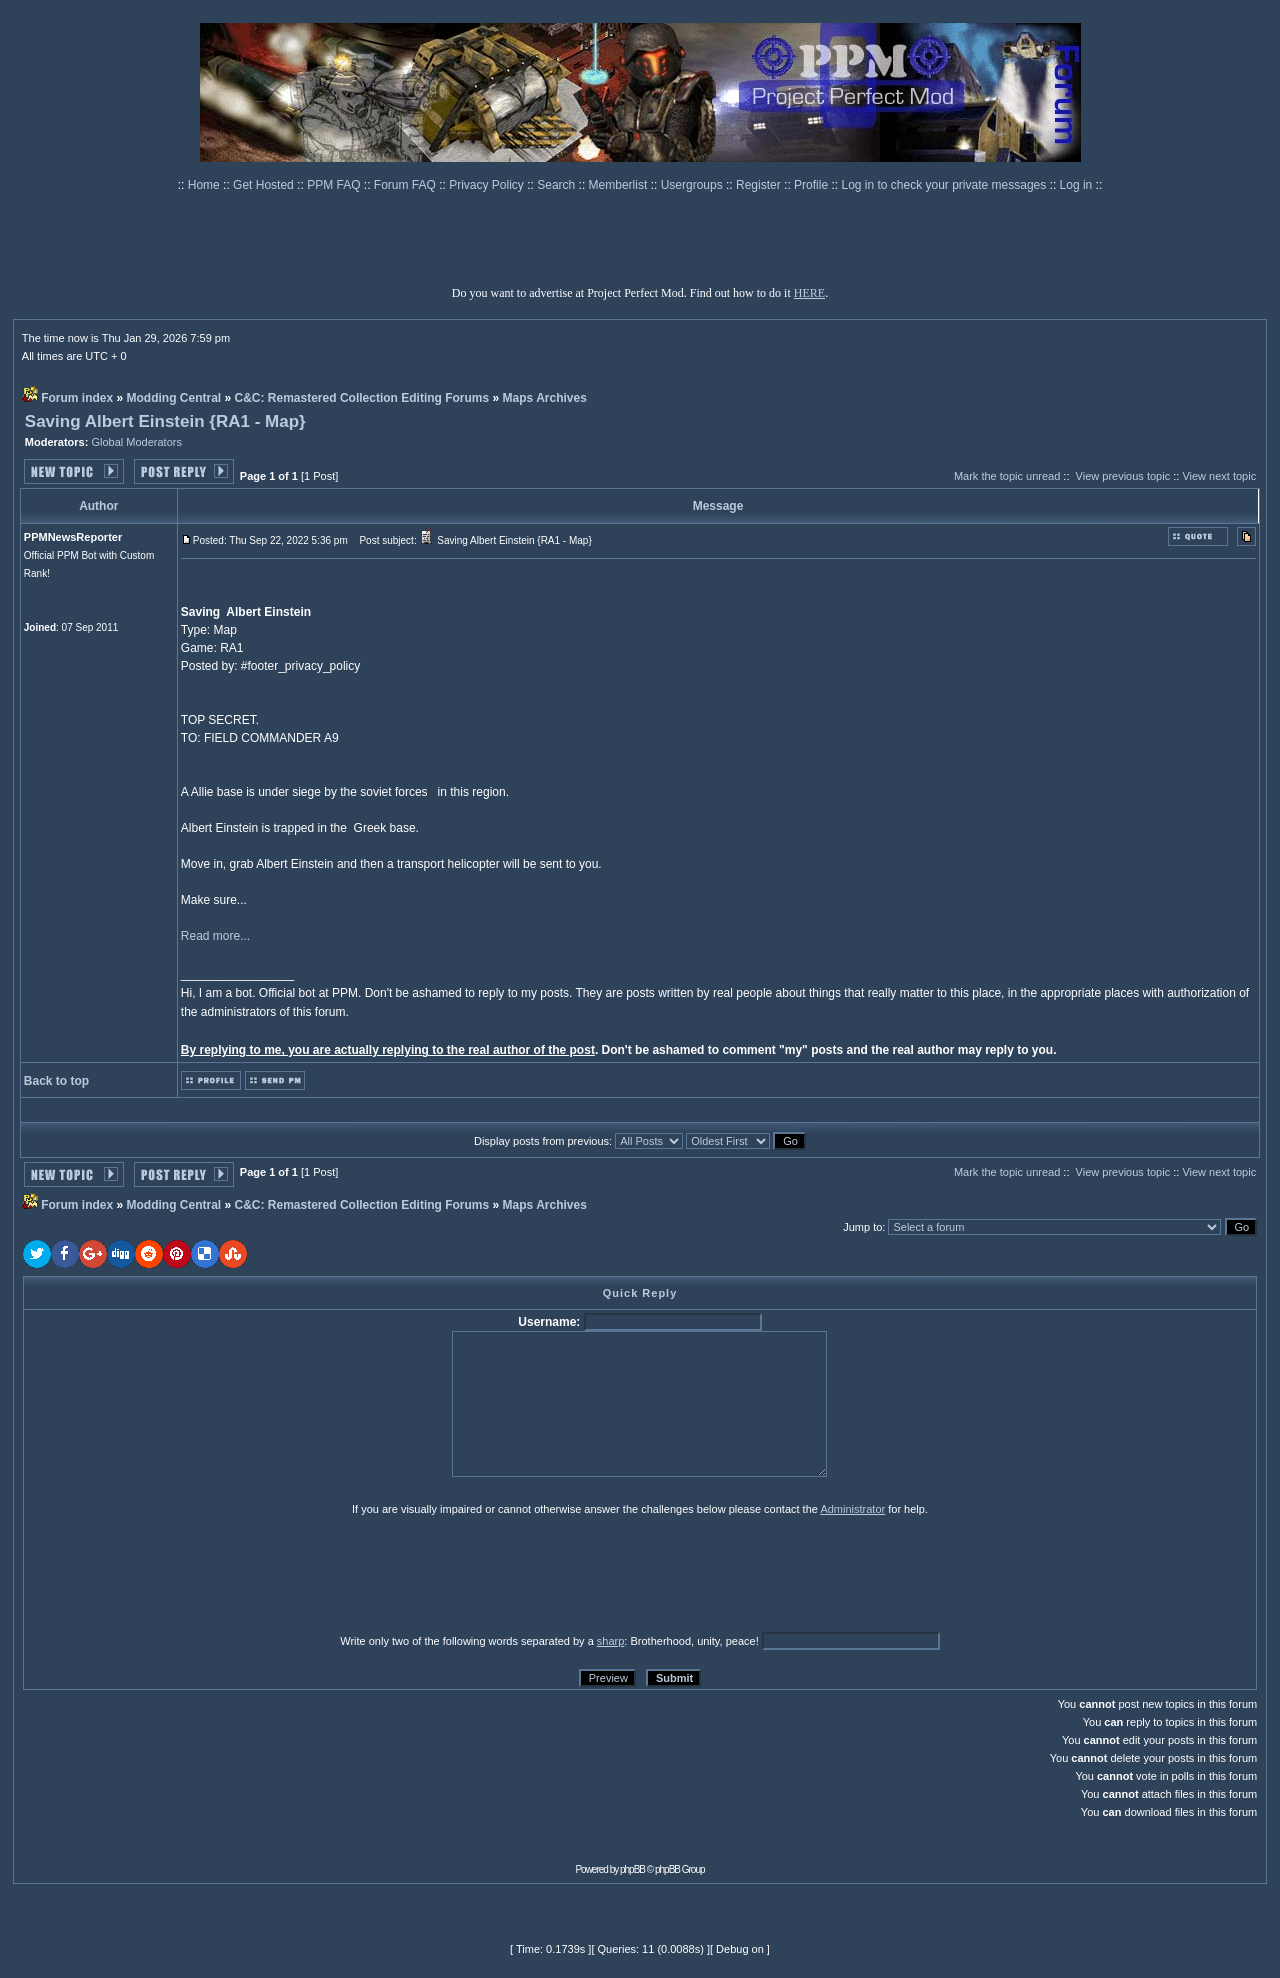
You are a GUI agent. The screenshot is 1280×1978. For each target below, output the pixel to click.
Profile (812, 185)
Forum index (77, 398)
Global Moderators (136, 442)
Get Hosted (265, 185)
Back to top (56, 1081)
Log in (1076, 185)
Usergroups (693, 185)
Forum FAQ (406, 185)
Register (760, 185)
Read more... (215, 936)
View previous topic (1123, 476)
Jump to (862, 1227)
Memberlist (620, 185)
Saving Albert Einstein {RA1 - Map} (165, 421)
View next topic (1219, 476)
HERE (809, 293)
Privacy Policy (488, 185)
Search (557, 185)
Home (205, 185)
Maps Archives (545, 398)
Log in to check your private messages (945, 185)
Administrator (852, 1509)
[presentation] (178, 1574)
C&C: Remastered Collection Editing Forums (362, 398)
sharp (611, 1641)
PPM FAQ (335, 185)
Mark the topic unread (1007, 476)
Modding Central (174, 398)
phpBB (632, 1869)
